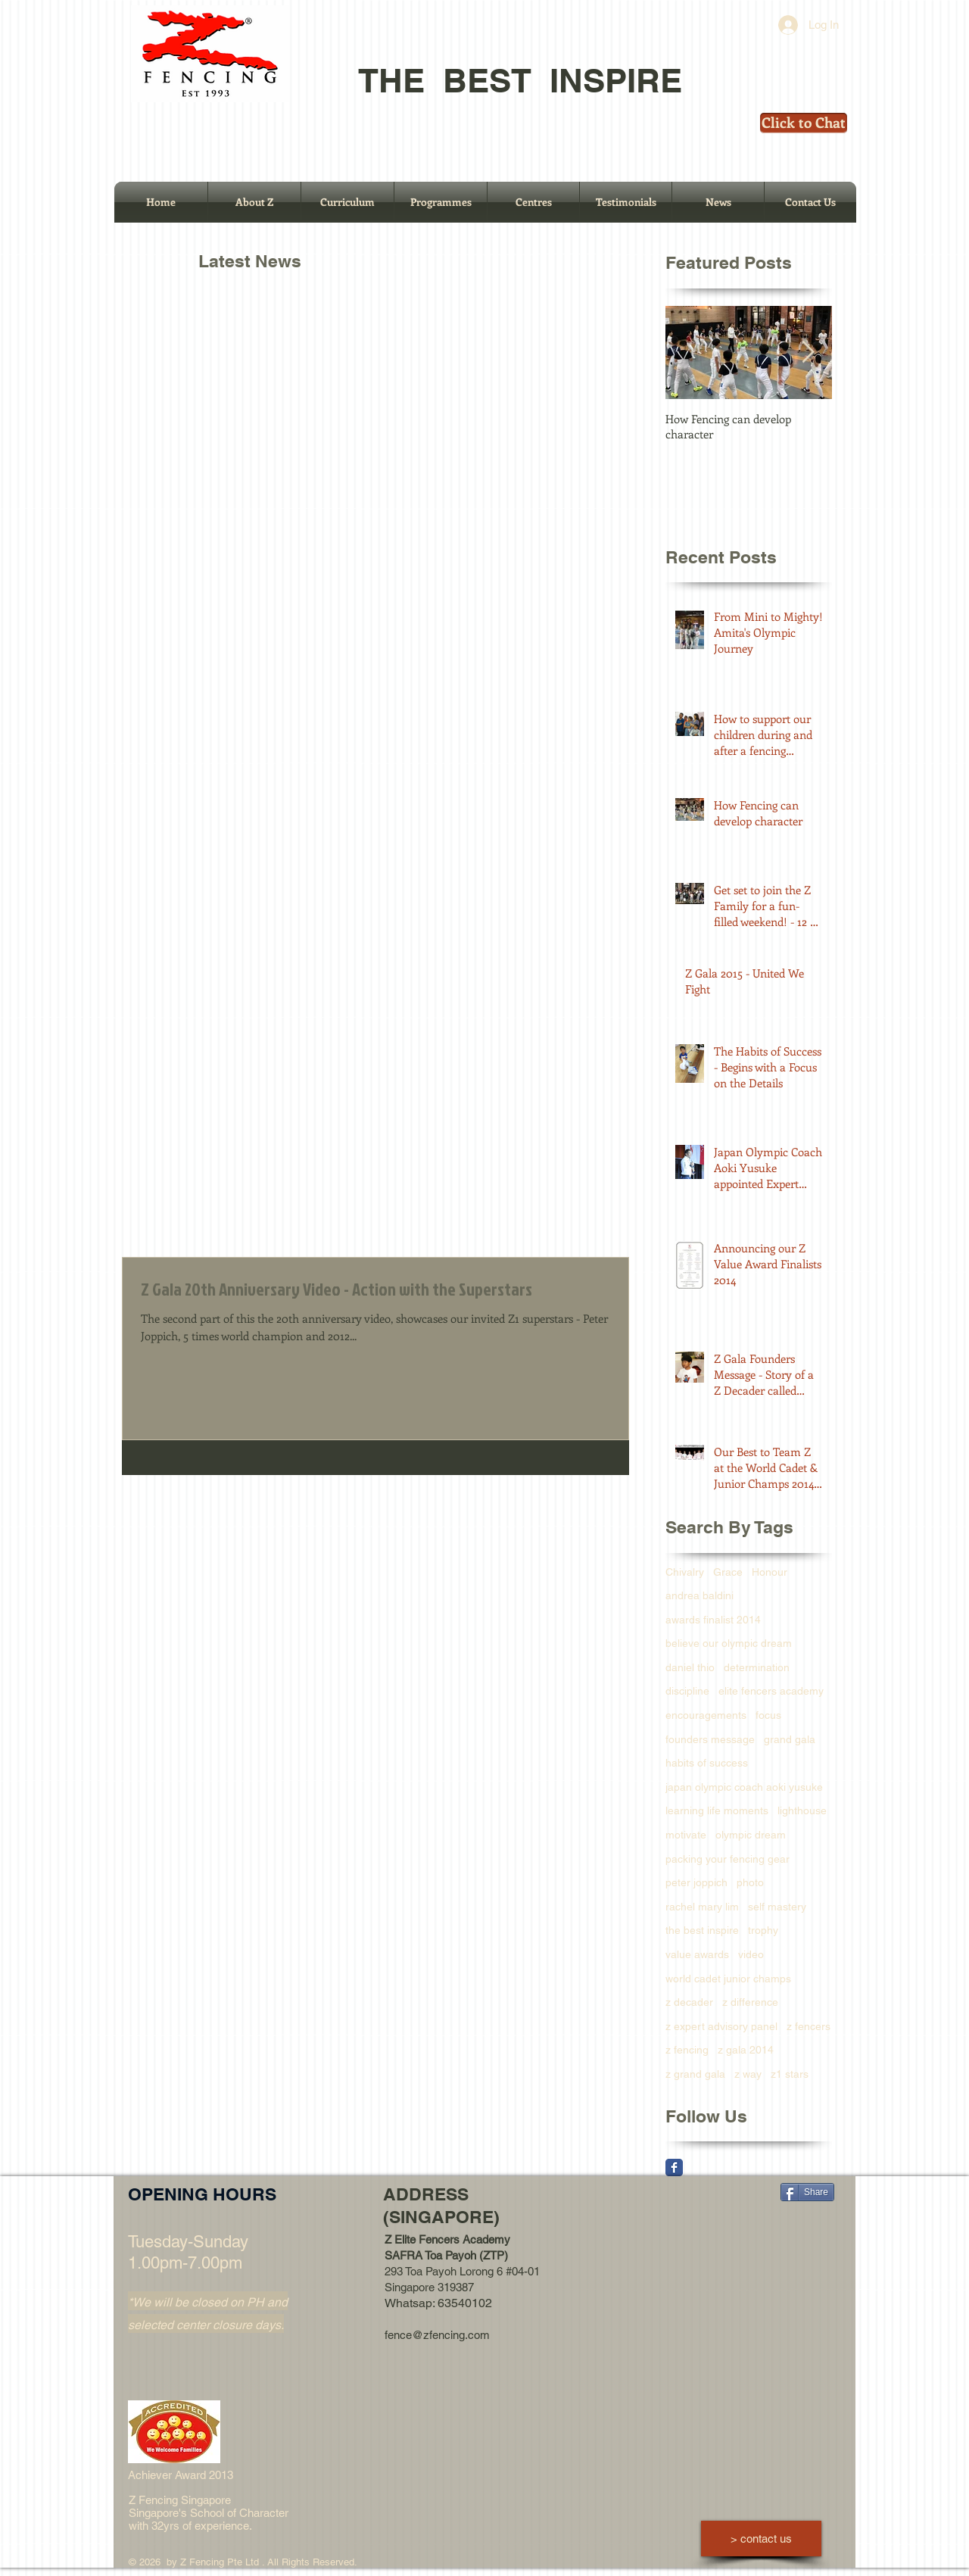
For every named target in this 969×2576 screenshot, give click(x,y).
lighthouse (802, 1810)
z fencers (808, 2026)
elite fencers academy (771, 1691)
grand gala (789, 1739)
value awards (697, 1954)
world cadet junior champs (728, 1979)
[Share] (807, 2192)
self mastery (777, 1907)
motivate (685, 1835)
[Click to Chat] (803, 123)
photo (750, 1882)
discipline (687, 1691)
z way (748, 2074)
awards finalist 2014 (713, 1620)
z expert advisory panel (721, 2026)
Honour (769, 1572)
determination (757, 1667)
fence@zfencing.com (437, 2334)
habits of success (706, 1763)
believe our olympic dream (728, 1643)
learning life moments (716, 1810)
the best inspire (702, 1930)
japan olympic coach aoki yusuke (744, 1787)
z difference (750, 2002)
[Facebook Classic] (674, 2167)
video (751, 1954)
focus (768, 1715)
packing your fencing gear (727, 1859)
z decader (689, 2002)
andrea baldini (699, 1595)
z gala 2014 (746, 2050)
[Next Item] (808, 353)
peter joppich (696, 1882)
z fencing (687, 2050)
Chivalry (684, 1572)
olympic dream (750, 1835)
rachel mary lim (702, 1907)
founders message (710, 1739)
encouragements (705, 1715)
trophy (763, 1930)
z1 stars (790, 2074)
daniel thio (690, 1667)
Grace (728, 1572)
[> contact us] (761, 2538)
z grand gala (695, 2074)
